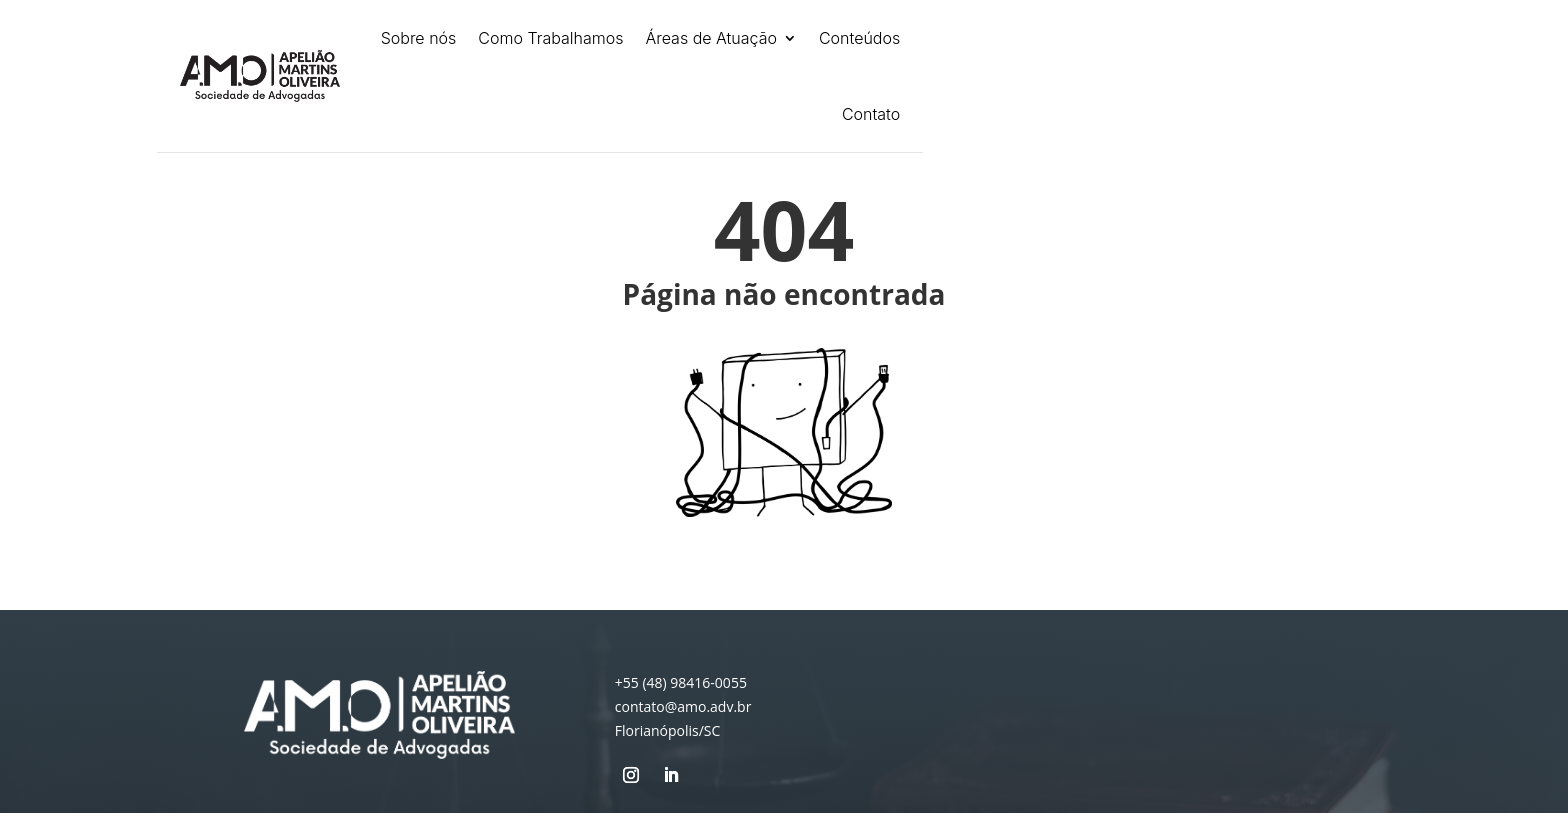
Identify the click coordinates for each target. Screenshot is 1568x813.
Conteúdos (859, 38)
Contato (871, 114)
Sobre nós (419, 38)
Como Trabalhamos (550, 38)
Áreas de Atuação (711, 38)
